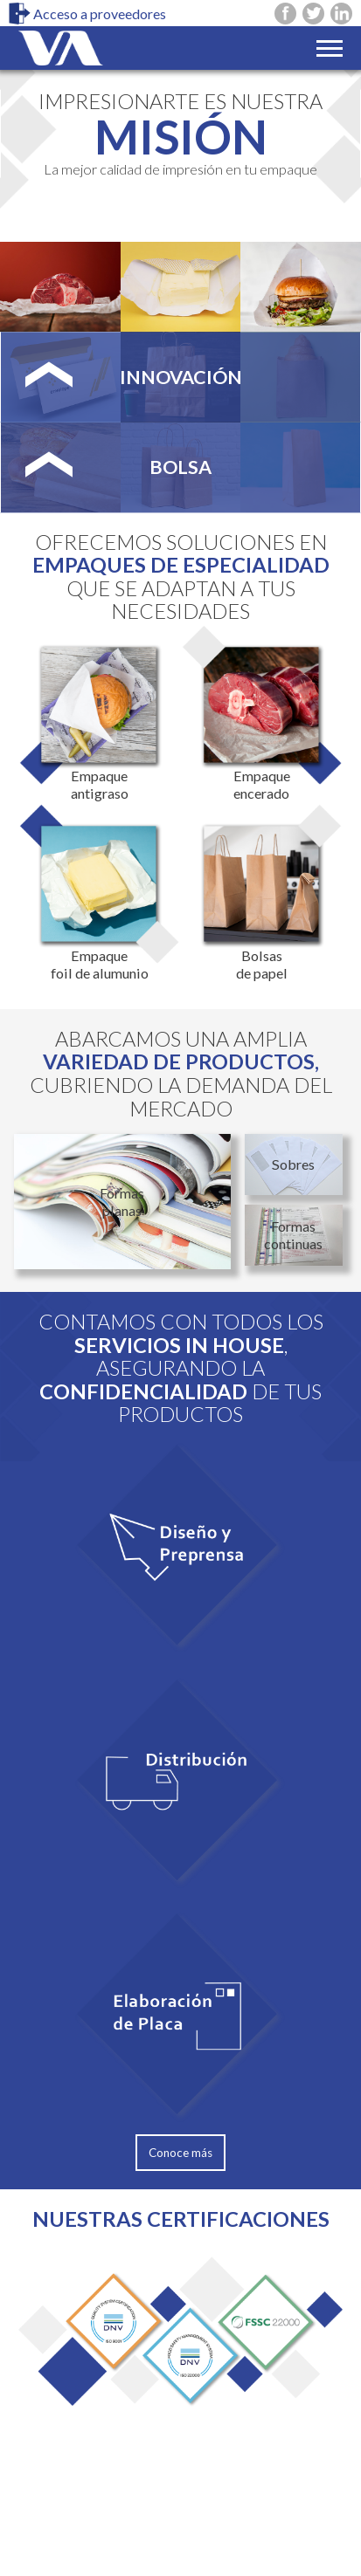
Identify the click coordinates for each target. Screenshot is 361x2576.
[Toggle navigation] (329, 48)
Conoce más (180, 2153)
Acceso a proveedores (87, 13)
